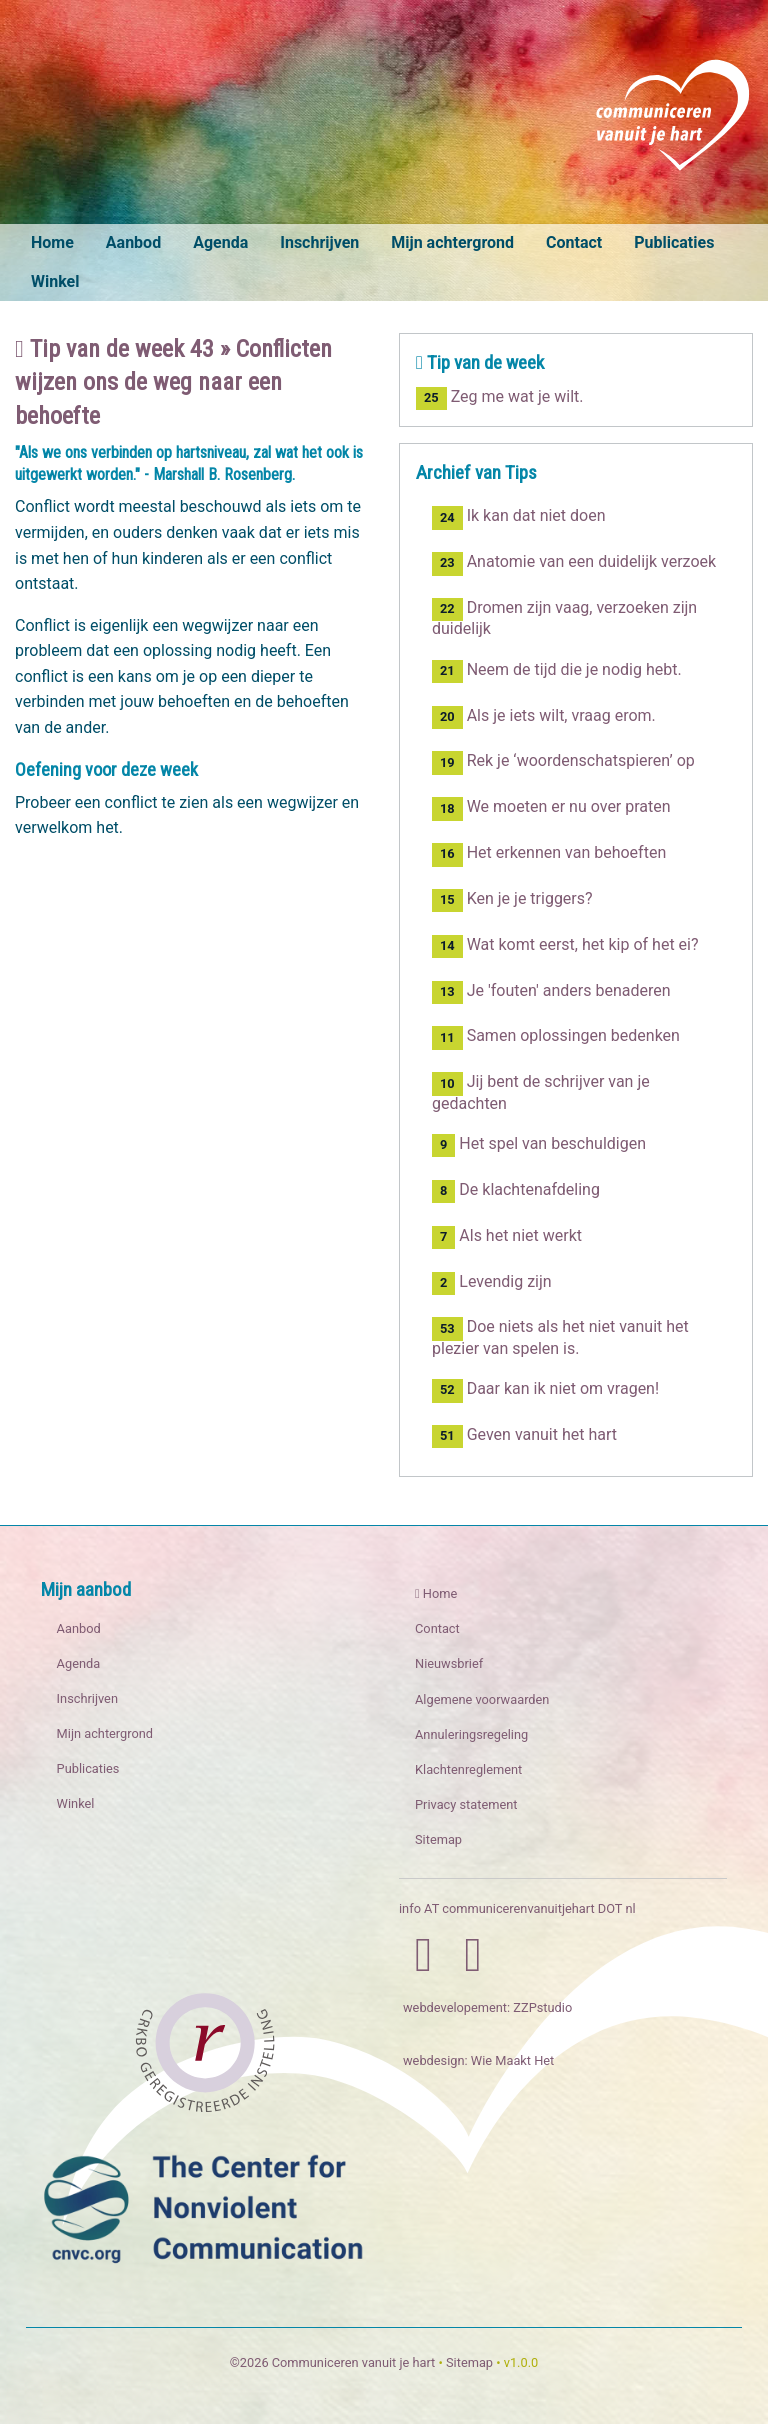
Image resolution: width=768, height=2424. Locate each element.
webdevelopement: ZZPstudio (487, 2007)
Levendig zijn (492, 1283)
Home (52, 242)
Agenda (220, 242)
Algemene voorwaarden (482, 1699)
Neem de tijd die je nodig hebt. (557, 671)
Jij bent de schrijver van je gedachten (541, 1092)
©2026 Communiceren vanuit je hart (333, 2362)
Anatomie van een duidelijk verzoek (574, 563)
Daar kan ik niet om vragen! (545, 1390)
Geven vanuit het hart (524, 1436)
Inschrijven (319, 242)
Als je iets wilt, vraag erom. (544, 717)
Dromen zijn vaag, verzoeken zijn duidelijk (564, 618)
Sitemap (438, 1839)
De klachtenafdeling (516, 1191)
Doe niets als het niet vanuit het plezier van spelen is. (560, 1337)
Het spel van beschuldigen (539, 1145)
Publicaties (674, 242)
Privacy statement (466, 1804)
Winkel (55, 281)
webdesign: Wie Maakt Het (478, 2060)
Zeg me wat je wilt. (499, 396)
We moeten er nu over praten (551, 808)
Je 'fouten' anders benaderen (551, 992)
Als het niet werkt (507, 1237)
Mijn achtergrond (452, 242)
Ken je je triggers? (512, 900)
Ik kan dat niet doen (519, 517)
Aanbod (133, 242)
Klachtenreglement (468, 1769)
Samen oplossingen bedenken (556, 1037)
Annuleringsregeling (471, 1734)
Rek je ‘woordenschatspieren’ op (563, 762)
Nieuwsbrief (449, 1663)
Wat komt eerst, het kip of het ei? (565, 946)
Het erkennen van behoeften (549, 854)
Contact (574, 242)
